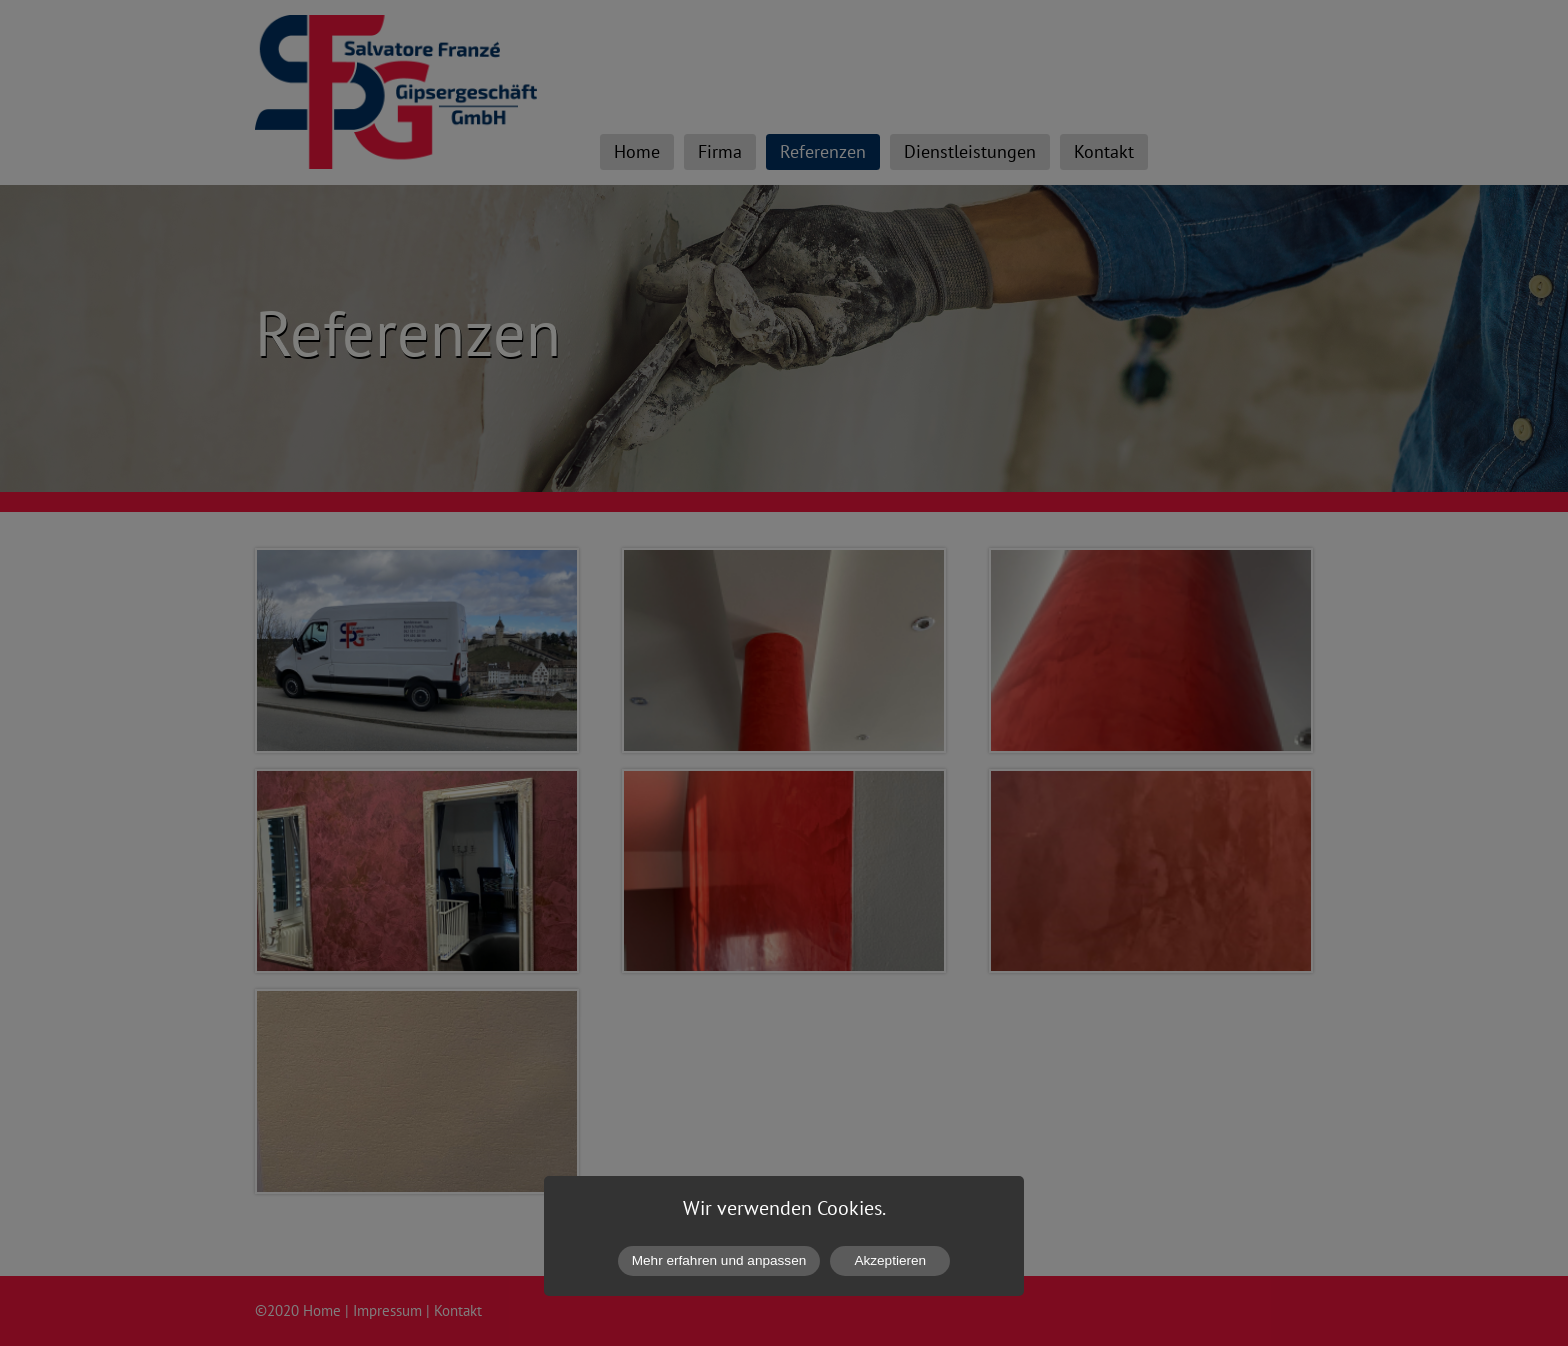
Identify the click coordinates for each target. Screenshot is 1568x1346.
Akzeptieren (890, 1260)
